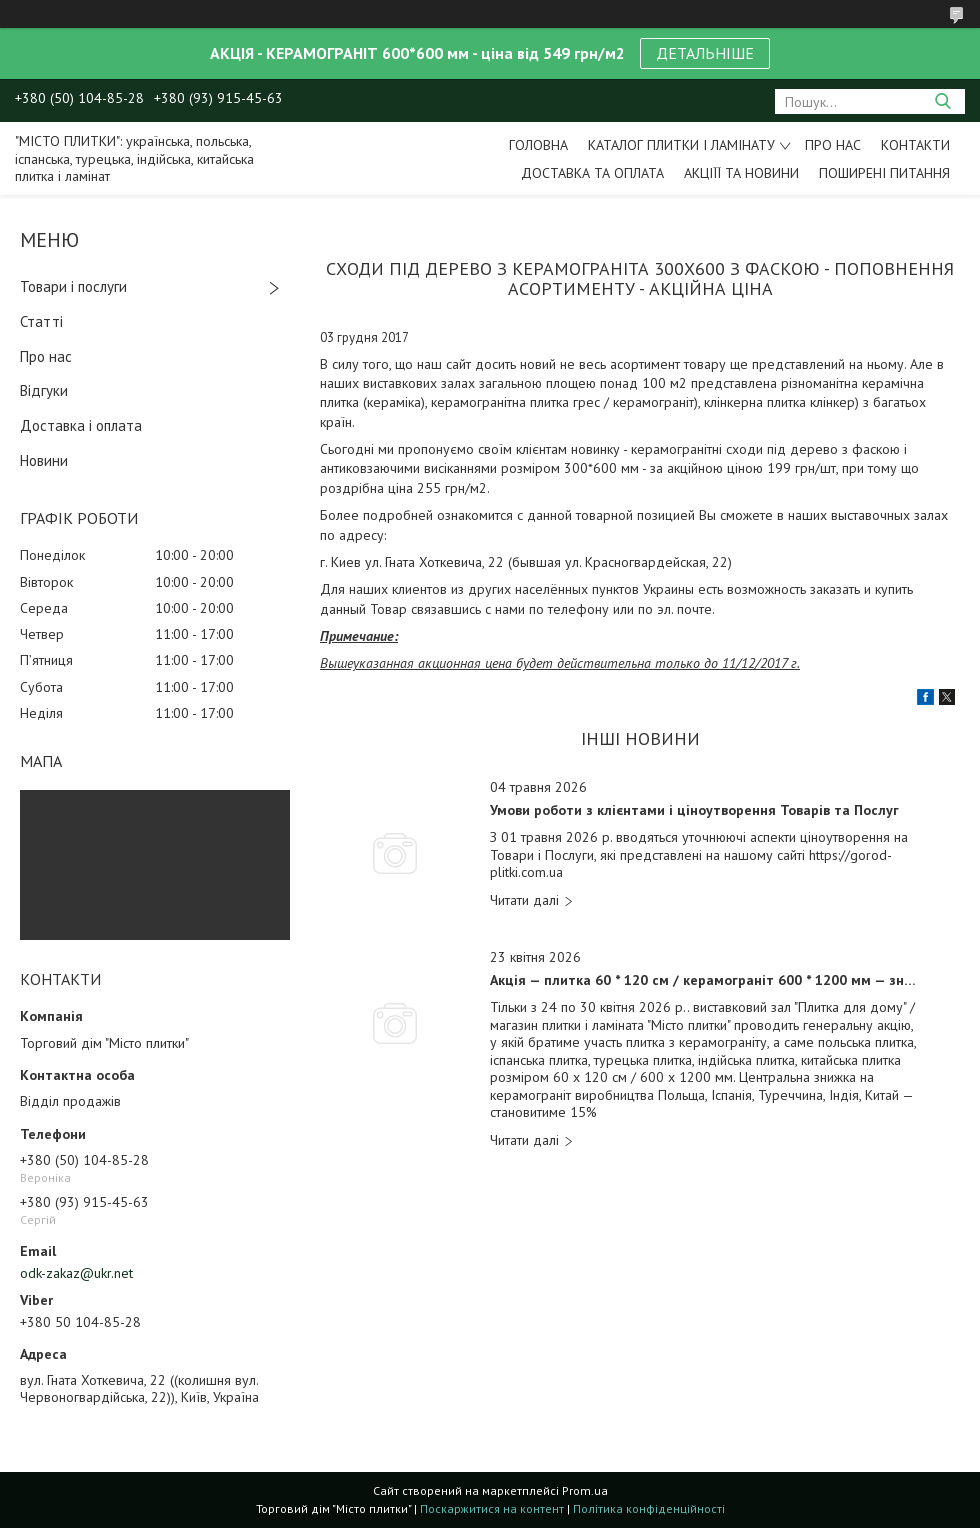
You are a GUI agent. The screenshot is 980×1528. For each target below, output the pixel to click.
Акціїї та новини (741, 173)
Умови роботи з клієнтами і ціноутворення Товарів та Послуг (694, 810)
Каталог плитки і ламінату (681, 145)
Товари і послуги (73, 286)
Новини (44, 460)
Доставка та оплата (592, 173)
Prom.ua (585, 1490)
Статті (41, 321)
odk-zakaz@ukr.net (76, 1273)
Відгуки (44, 390)
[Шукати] (942, 101)
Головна (538, 145)
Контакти (915, 145)
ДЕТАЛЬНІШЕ (705, 53)
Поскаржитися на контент (492, 1508)
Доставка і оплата (81, 425)
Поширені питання (884, 173)
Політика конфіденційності (649, 1508)
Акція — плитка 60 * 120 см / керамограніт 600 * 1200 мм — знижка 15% (704, 980)
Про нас (833, 145)
